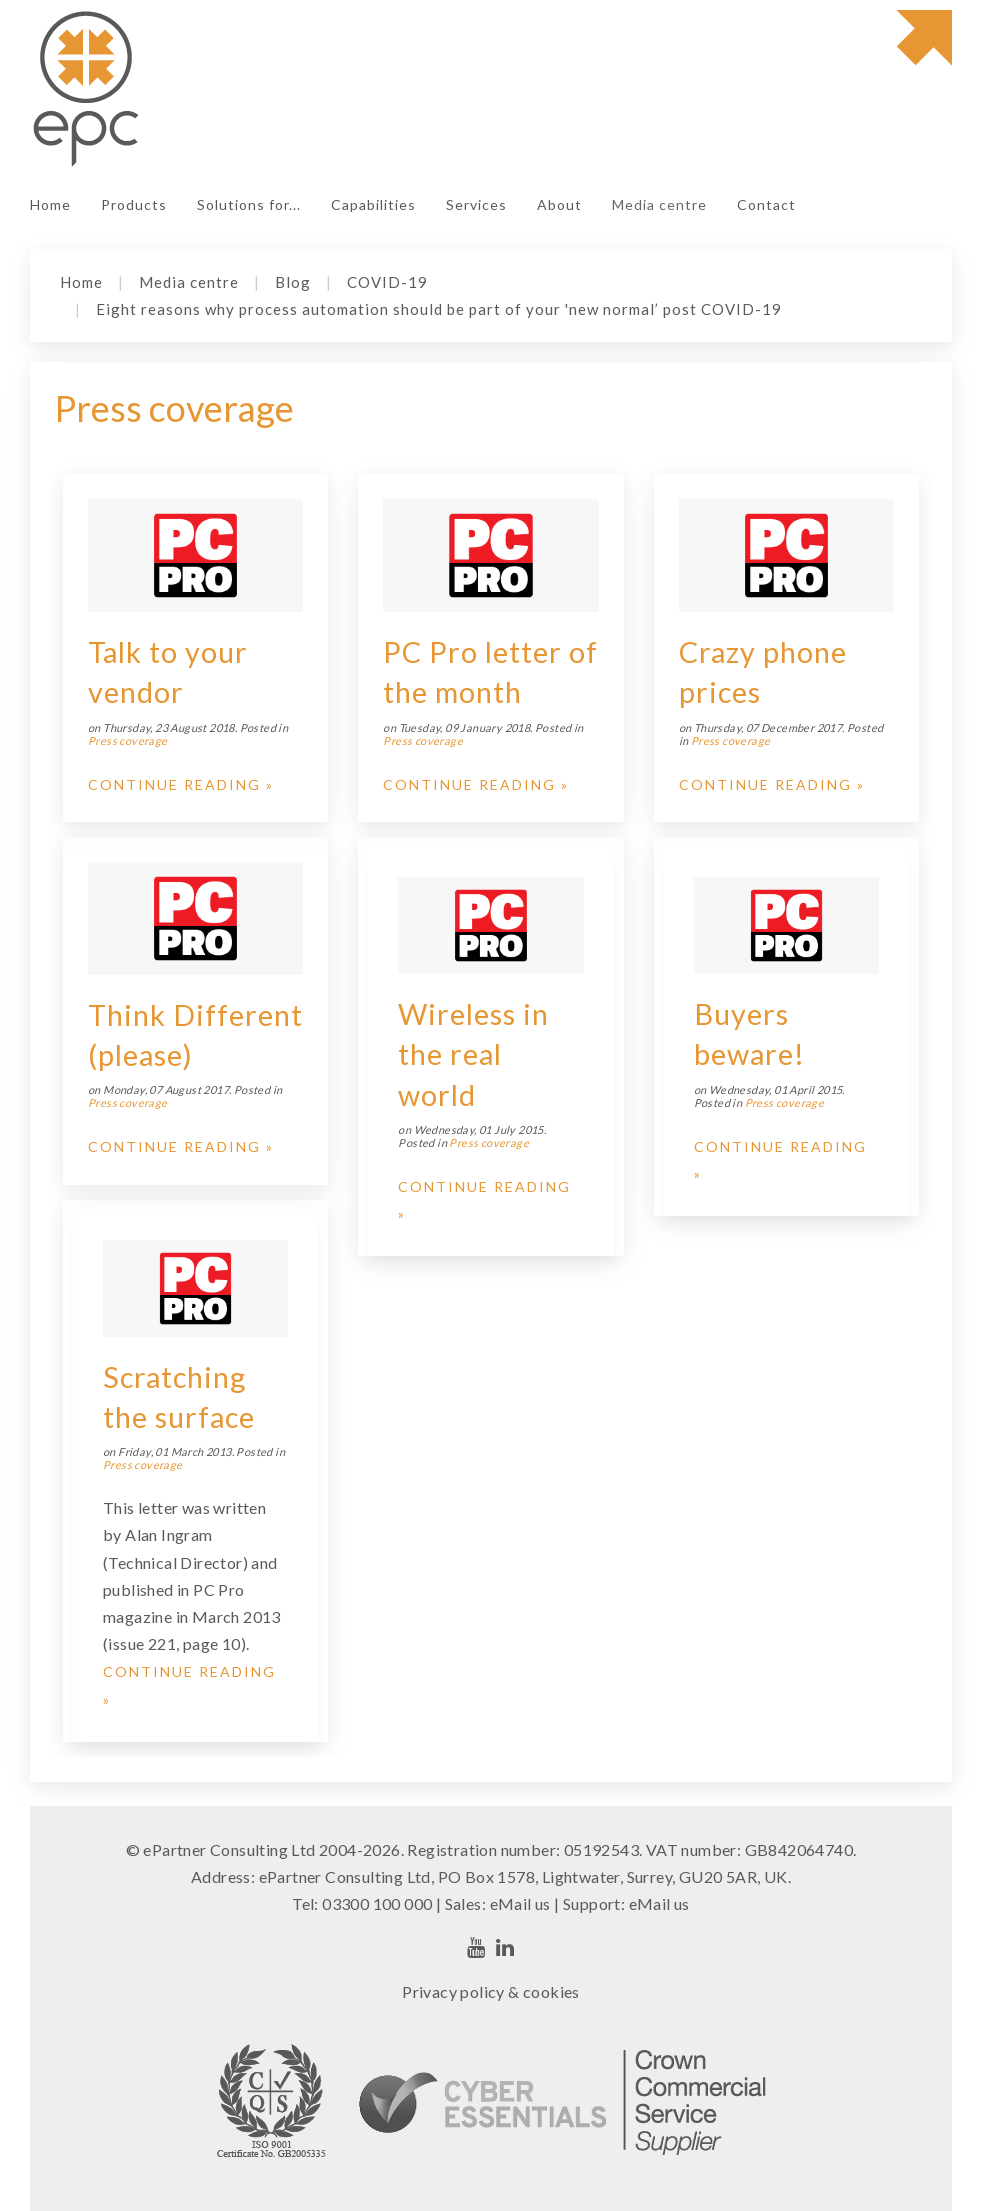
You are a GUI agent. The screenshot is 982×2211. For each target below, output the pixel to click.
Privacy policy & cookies (491, 1991)
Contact (766, 204)
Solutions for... (249, 204)
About (559, 204)
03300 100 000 (377, 1903)
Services (476, 204)
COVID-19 (387, 282)
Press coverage (128, 740)
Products (134, 204)
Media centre (659, 204)
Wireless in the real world (473, 1054)
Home (50, 204)
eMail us (520, 1903)
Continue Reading (174, 784)
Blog (293, 282)
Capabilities (373, 204)
